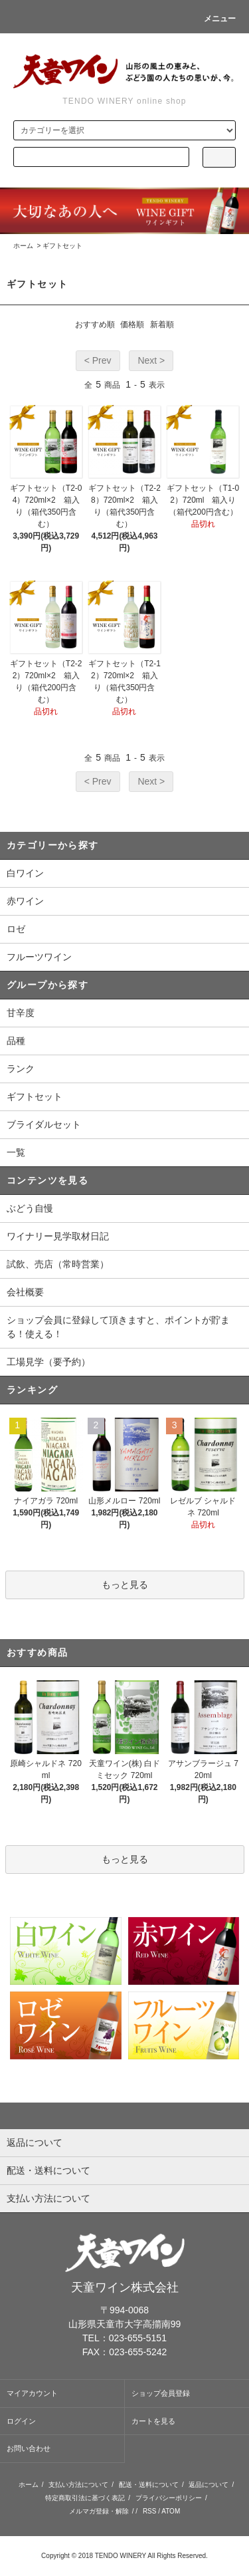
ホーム (23, 245)
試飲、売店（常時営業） (58, 1264)
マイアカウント (32, 2393)
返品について (208, 2484)
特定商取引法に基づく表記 (85, 2498)
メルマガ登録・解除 (99, 2511)
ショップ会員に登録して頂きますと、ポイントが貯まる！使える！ (118, 1327)
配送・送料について (149, 2484)
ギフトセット (62, 245)
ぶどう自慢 (30, 1208)
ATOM (170, 2511)
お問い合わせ (28, 2448)
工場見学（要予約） (48, 1361)
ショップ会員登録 (160, 2393)
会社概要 (25, 1292)
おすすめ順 (95, 324)
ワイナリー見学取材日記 (58, 1236)
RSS (150, 2511)
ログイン (21, 2421)
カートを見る (153, 2421)
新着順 (162, 324)
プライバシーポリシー (168, 2498)
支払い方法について (78, 2484)
